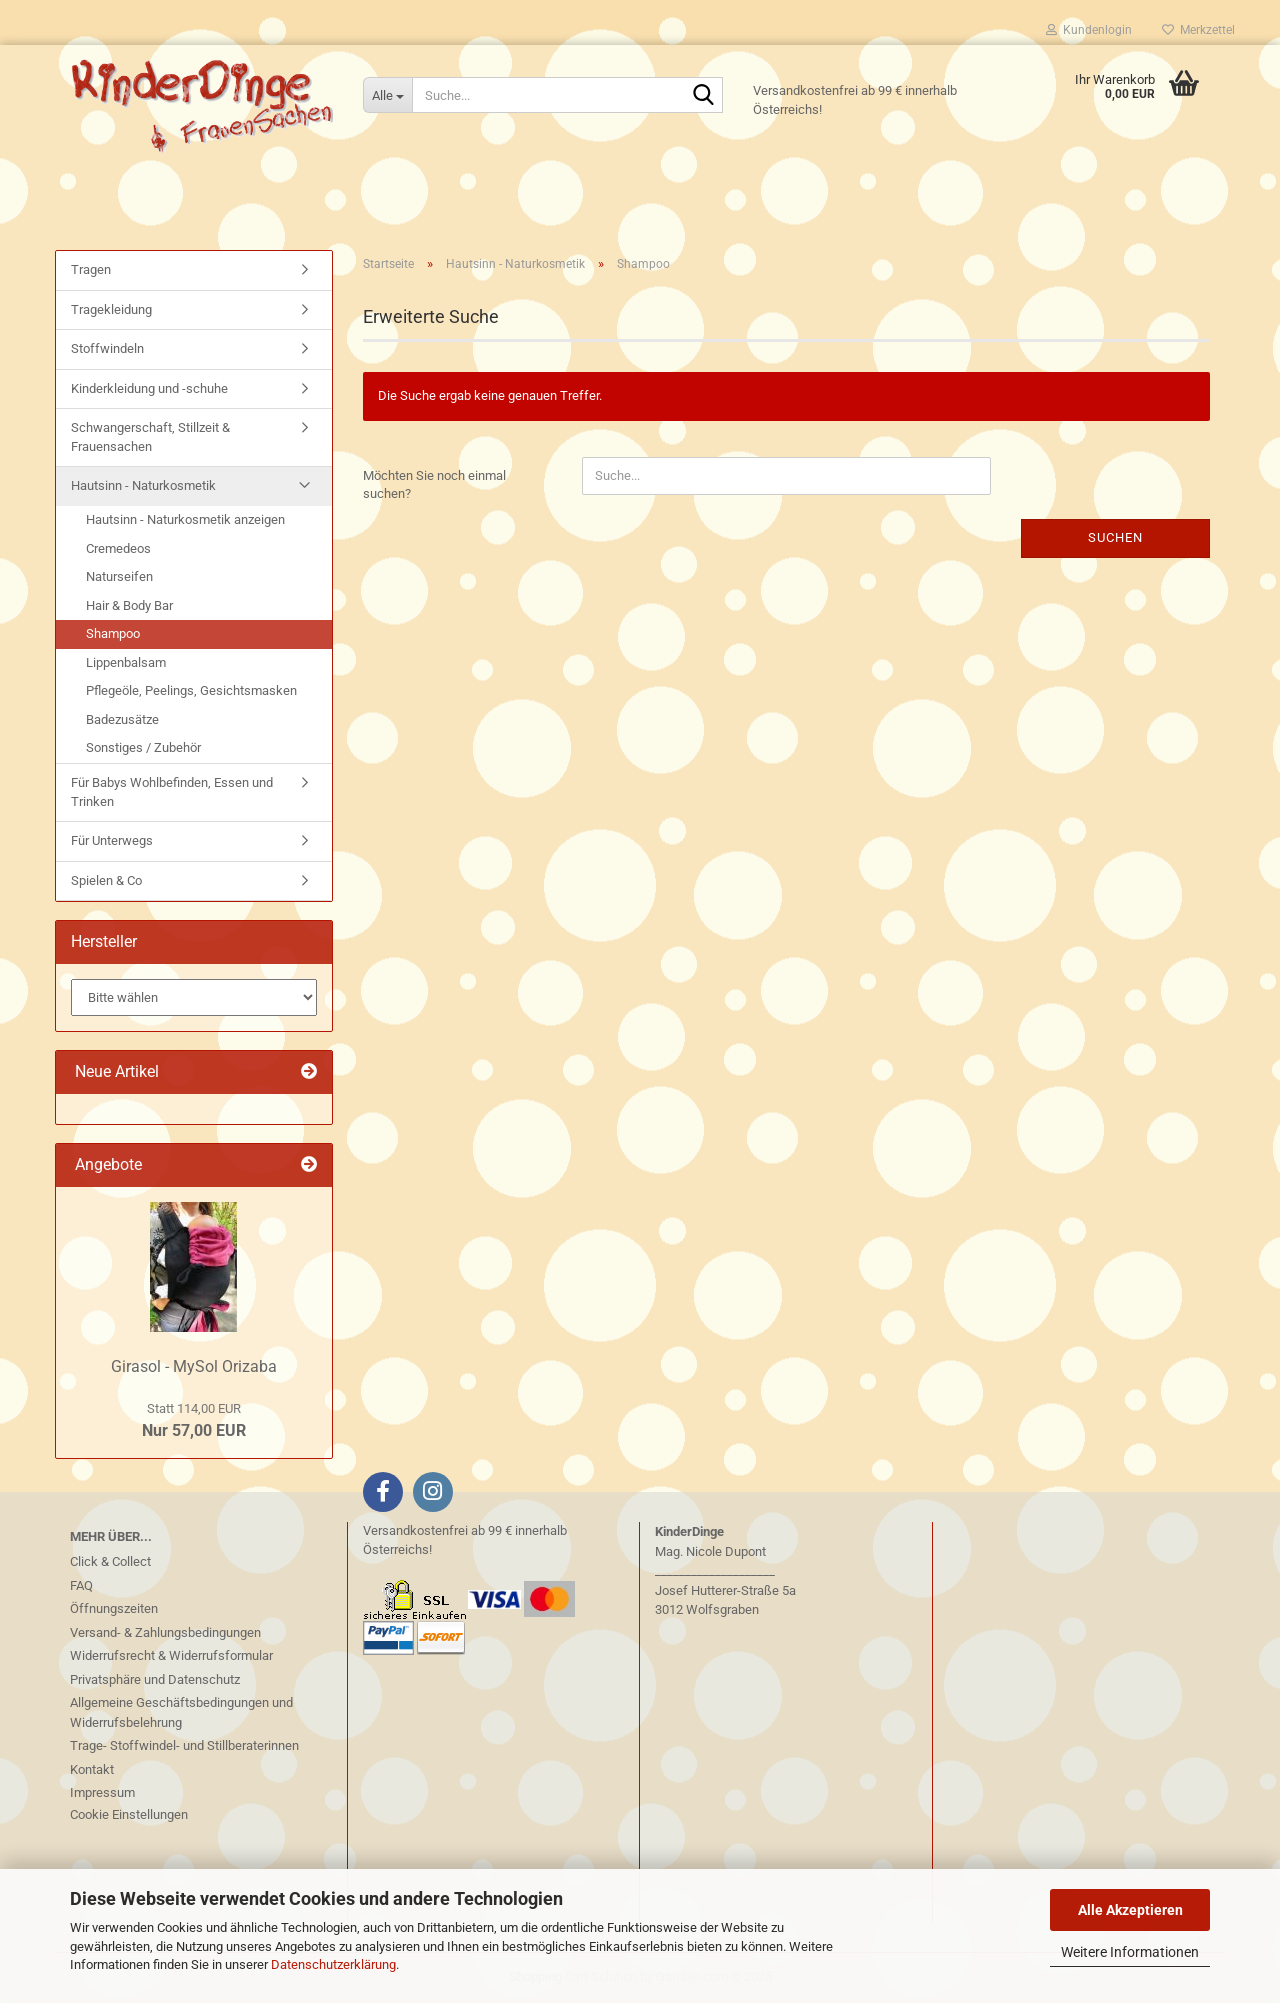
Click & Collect (110, 1561)
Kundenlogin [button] (1089, 30)
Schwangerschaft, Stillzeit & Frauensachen (150, 437)
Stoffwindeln (107, 348)
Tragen (91, 269)
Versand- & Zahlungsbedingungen (165, 1632)
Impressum (102, 1792)
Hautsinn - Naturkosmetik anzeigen (185, 519)
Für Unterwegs (112, 840)
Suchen (1115, 537)
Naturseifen (119, 576)
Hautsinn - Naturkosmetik (143, 485)
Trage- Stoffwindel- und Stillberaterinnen (184, 1745)
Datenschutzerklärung (333, 1964)
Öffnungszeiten (114, 1608)
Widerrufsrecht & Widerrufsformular (171, 1655)
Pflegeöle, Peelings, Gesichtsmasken (191, 690)
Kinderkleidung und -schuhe (149, 388)
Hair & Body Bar (129, 605)
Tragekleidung (111, 309)
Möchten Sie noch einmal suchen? (434, 485)
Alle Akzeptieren (1130, 1910)
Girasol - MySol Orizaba (194, 1366)
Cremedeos (118, 548)
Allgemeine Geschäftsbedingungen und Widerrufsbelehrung (181, 1712)
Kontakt (92, 1769)
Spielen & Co (106, 880)
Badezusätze (122, 719)
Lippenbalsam (126, 662)
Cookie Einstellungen (129, 1814)
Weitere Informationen (1130, 1952)
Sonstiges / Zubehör (143, 747)
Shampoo (113, 633)
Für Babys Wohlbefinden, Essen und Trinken (172, 792)
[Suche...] (387, 95)
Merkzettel (1198, 30)
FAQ (81, 1585)
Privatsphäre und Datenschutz (155, 1679)
